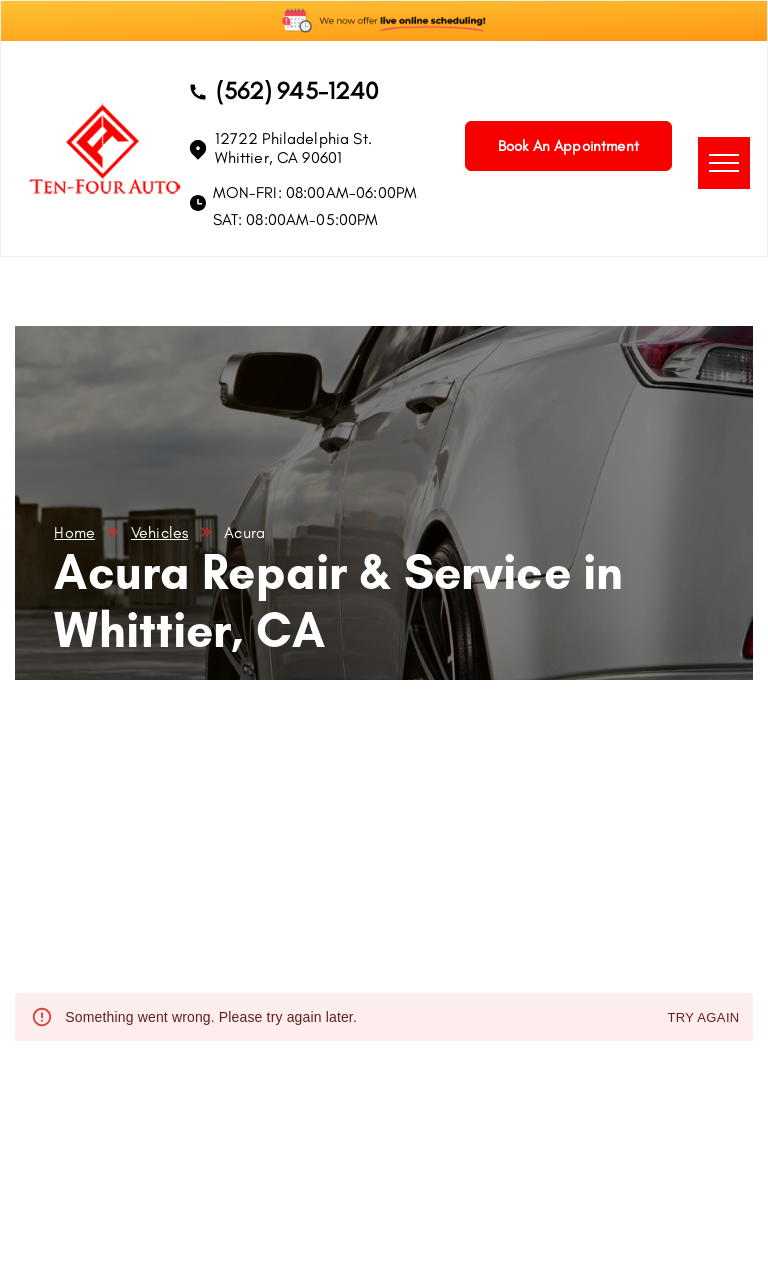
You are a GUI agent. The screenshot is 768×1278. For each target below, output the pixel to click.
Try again (703, 1018)
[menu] (724, 163)
